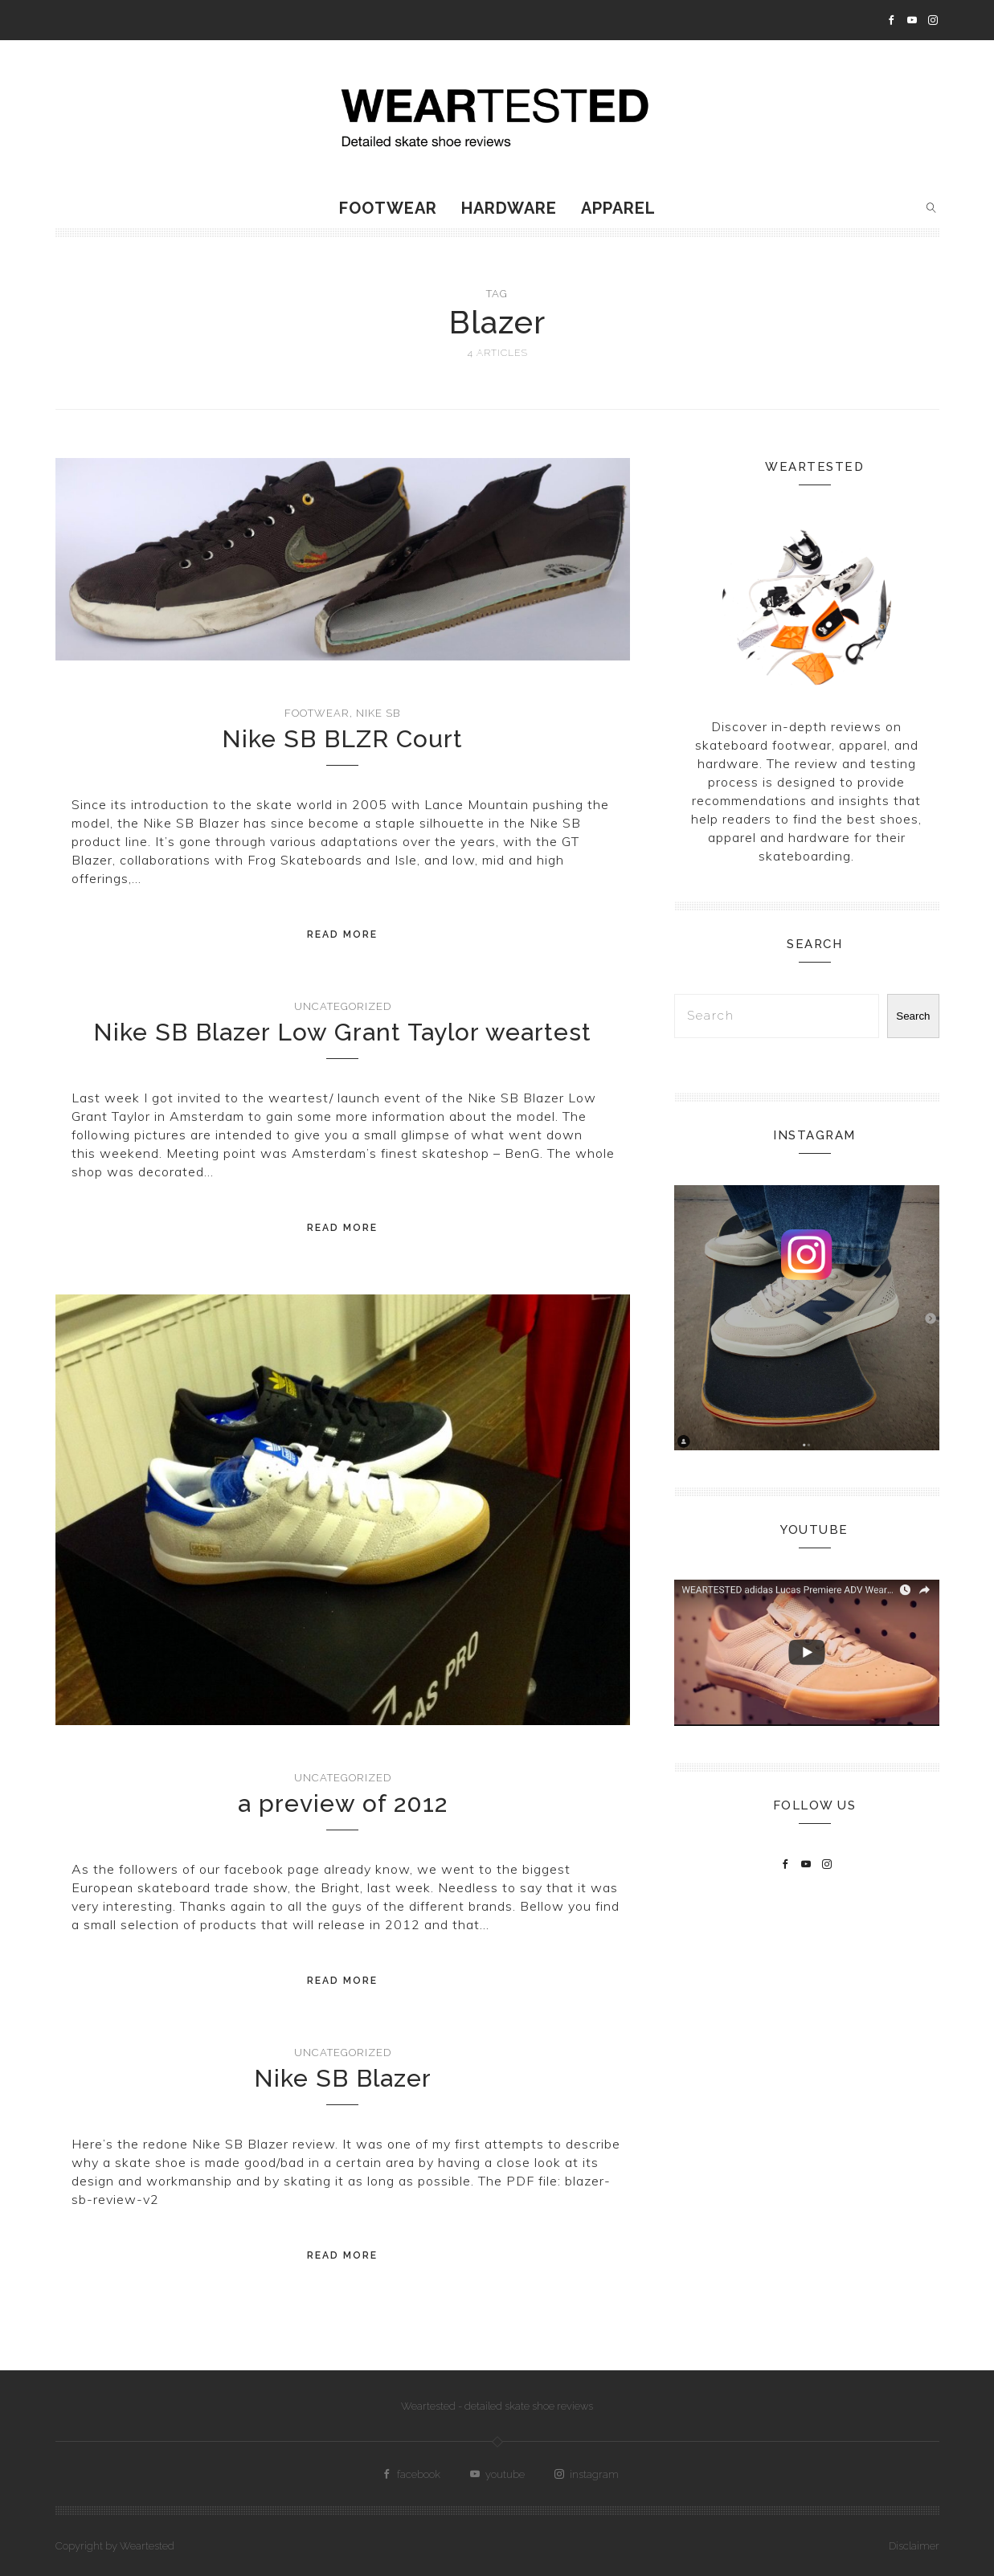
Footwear (388, 208)
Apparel (618, 208)
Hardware (509, 208)
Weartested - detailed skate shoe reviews (497, 2406)
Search (913, 1016)
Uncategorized (342, 1006)
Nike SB (378, 713)
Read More (342, 934)
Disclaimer (914, 2546)
